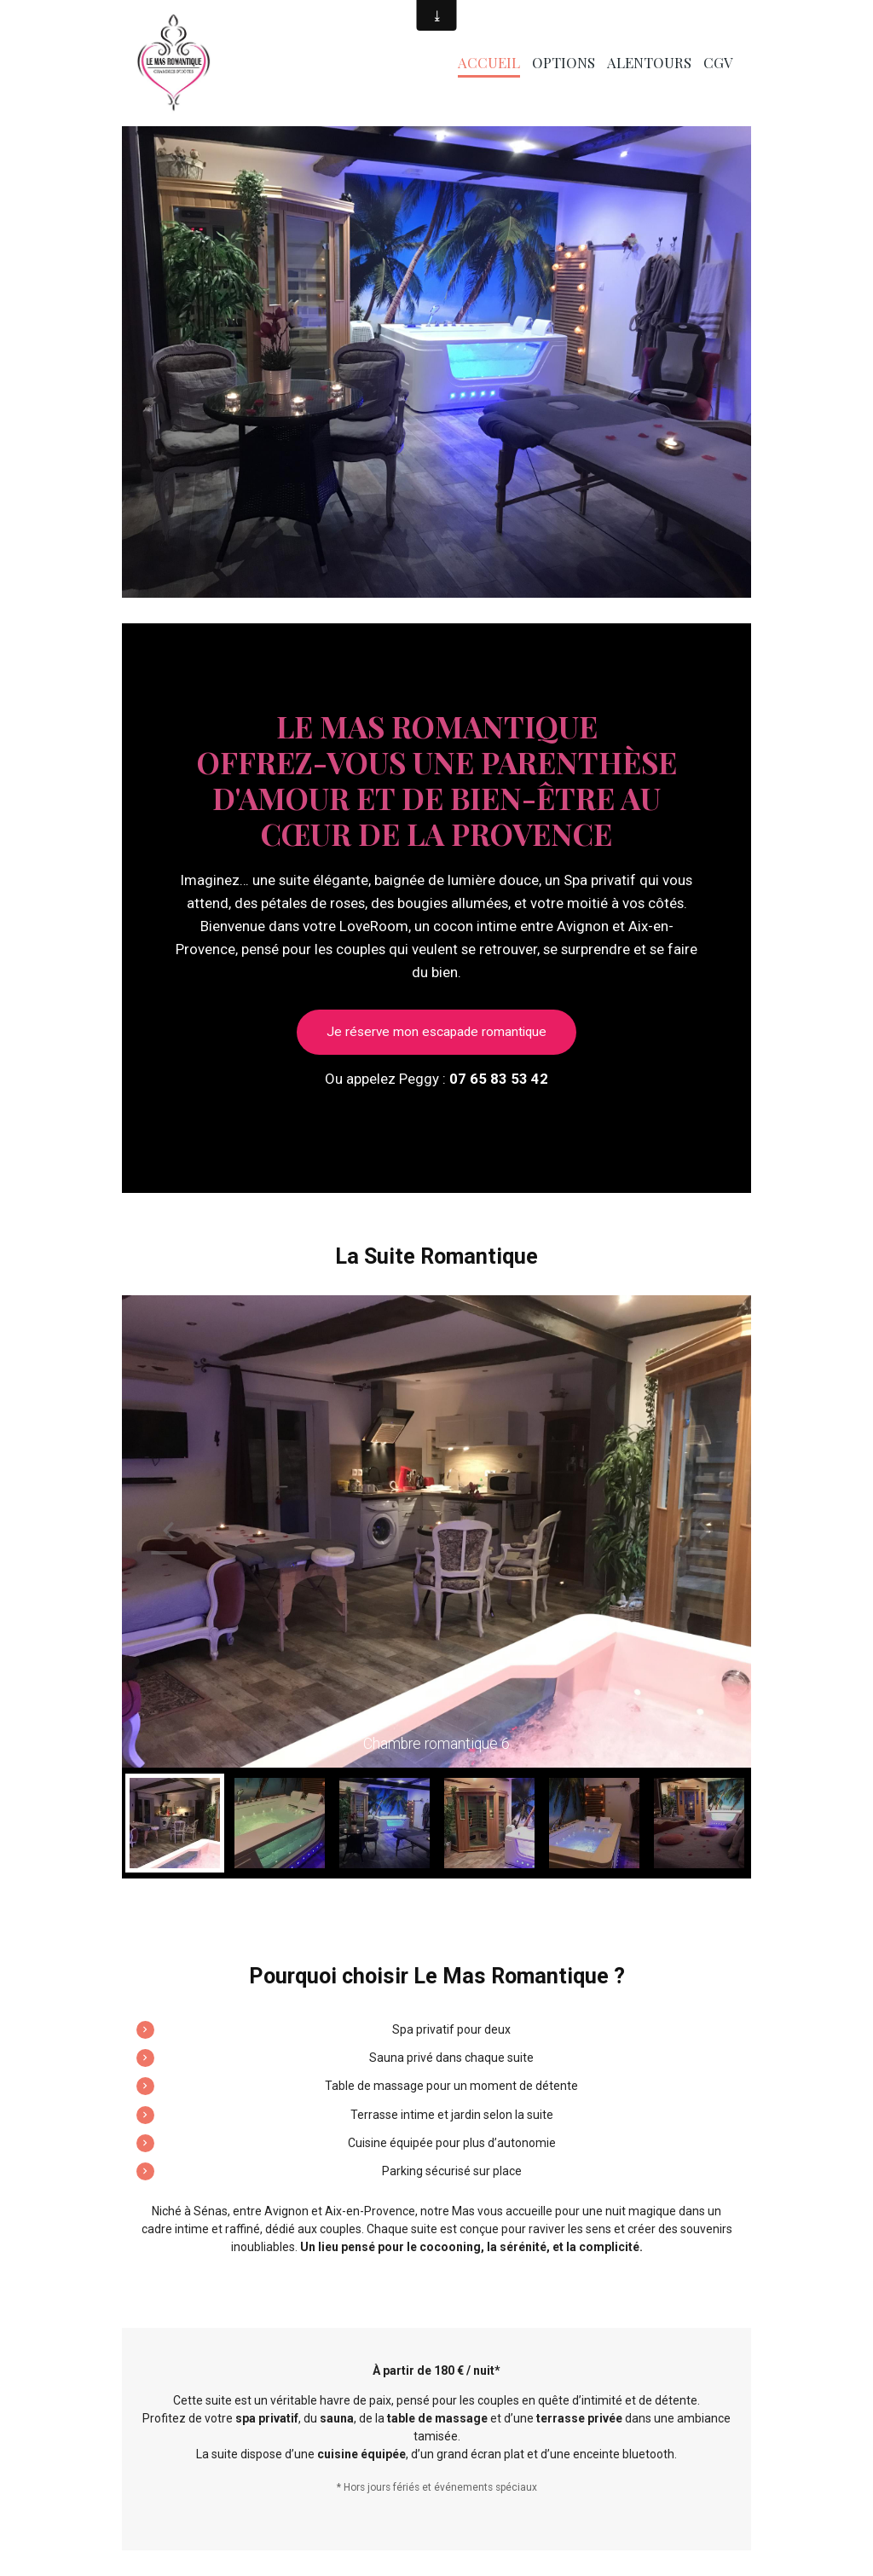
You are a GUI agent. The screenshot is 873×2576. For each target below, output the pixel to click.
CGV (718, 62)
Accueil (489, 62)
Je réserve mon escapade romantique (436, 1031)
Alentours (649, 62)
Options (563, 62)
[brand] (176, 63)
